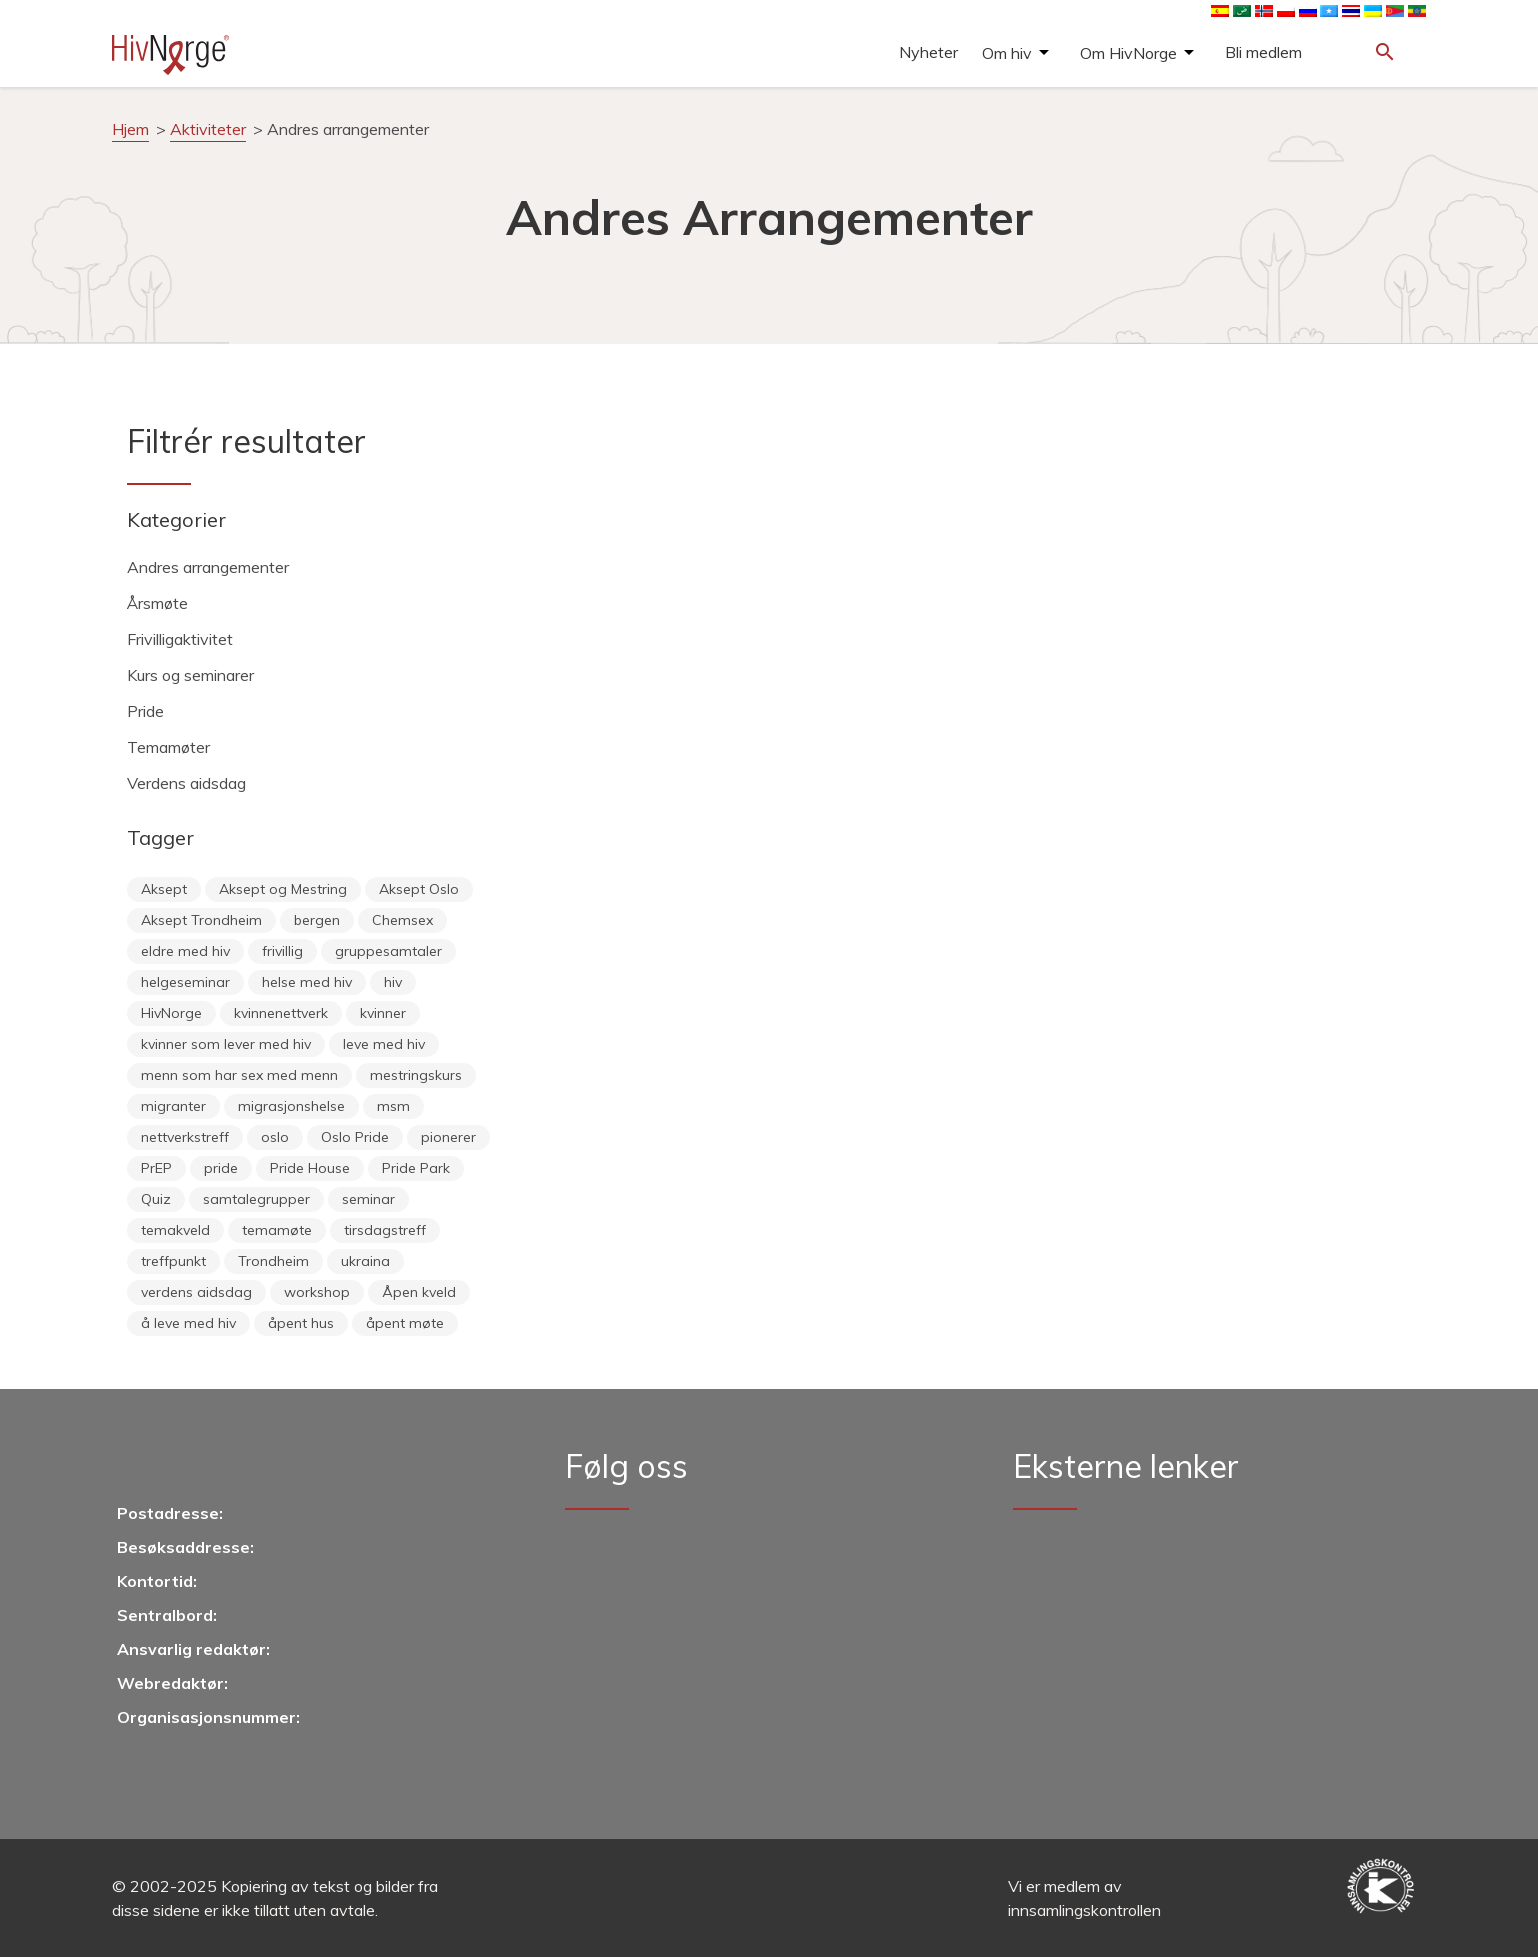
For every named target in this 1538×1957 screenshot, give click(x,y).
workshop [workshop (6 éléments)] (317, 1292)
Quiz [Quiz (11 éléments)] (156, 1199)
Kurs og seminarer (190, 675)
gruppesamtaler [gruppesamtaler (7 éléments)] (388, 951)
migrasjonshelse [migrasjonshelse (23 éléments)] (291, 1106)
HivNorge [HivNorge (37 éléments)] (171, 1013)
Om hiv (1007, 53)
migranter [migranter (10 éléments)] (173, 1106)
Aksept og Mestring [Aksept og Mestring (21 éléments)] (283, 889)
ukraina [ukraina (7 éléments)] (365, 1261)
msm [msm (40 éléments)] (393, 1106)
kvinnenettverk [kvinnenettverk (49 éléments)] (281, 1013)
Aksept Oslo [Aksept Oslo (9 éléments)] (419, 889)
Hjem (130, 129)
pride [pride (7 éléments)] (221, 1168)
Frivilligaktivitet (180, 639)
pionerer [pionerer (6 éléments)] (448, 1137)
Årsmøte (157, 603)
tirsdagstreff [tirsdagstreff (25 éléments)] (385, 1230)
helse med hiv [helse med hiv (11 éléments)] (307, 982)
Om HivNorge (1128, 53)
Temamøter (168, 747)
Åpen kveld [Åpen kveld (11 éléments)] (419, 1292)
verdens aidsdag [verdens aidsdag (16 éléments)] (196, 1292)
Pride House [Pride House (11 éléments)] (310, 1168)
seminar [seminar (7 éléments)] (368, 1199)
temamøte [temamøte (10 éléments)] (277, 1230)
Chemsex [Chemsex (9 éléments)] (402, 920)
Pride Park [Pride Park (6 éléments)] (416, 1168)
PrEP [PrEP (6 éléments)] (156, 1168)
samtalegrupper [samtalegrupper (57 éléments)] (256, 1199)
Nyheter (928, 52)
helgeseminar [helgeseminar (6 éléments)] (185, 982)
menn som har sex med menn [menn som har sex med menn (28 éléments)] (239, 1075)
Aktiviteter (208, 129)
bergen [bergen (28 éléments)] (317, 920)
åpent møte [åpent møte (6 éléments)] (405, 1323)
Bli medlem (1263, 52)
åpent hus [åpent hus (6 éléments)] (301, 1323)
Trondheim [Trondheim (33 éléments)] (273, 1261)
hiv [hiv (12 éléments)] (393, 982)
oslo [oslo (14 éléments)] (275, 1137)
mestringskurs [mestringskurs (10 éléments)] (416, 1075)
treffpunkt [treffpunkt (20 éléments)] (173, 1261)
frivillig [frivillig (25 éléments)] (282, 951)
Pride (145, 711)
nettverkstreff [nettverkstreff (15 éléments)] (185, 1137)
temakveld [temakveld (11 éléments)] (175, 1230)
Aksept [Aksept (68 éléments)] (164, 889)
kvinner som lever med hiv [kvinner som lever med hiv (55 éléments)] (226, 1044)
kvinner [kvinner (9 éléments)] (383, 1013)
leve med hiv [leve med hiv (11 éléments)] (384, 1044)
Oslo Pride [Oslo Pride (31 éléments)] (355, 1137)
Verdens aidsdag (186, 783)
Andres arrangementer (208, 567)
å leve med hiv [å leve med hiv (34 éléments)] (188, 1323)
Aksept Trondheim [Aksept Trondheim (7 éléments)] (201, 920)
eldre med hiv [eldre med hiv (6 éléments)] (185, 951)
